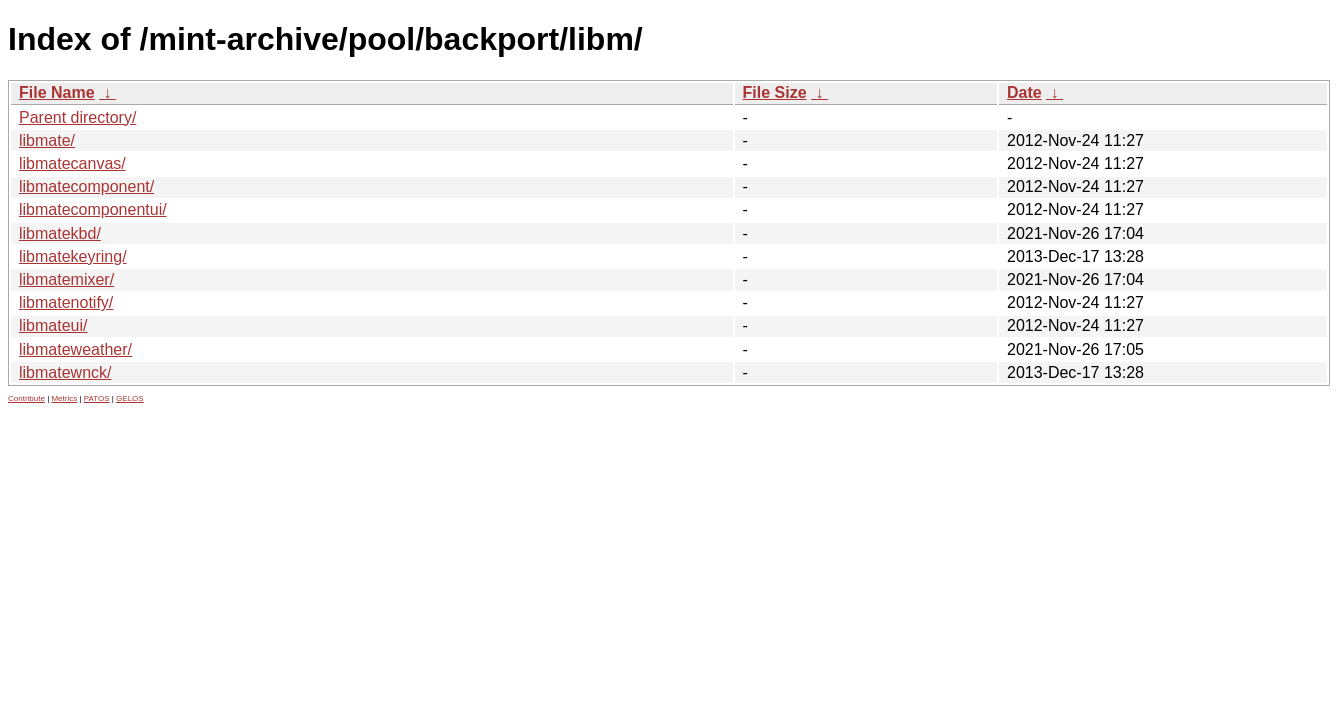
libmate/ (47, 140)
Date (1024, 92)
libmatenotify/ (66, 302)
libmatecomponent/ (86, 186)
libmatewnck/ (65, 372)
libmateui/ (53, 325)
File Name (57, 92)
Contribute (26, 398)
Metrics (64, 398)
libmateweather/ (75, 349)
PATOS (97, 398)
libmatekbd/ (60, 233)
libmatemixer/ (66, 279)
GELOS (130, 398)
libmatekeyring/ (73, 256)
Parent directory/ (77, 117)
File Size (775, 92)
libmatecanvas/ (72, 163)
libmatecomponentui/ (93, 209)
